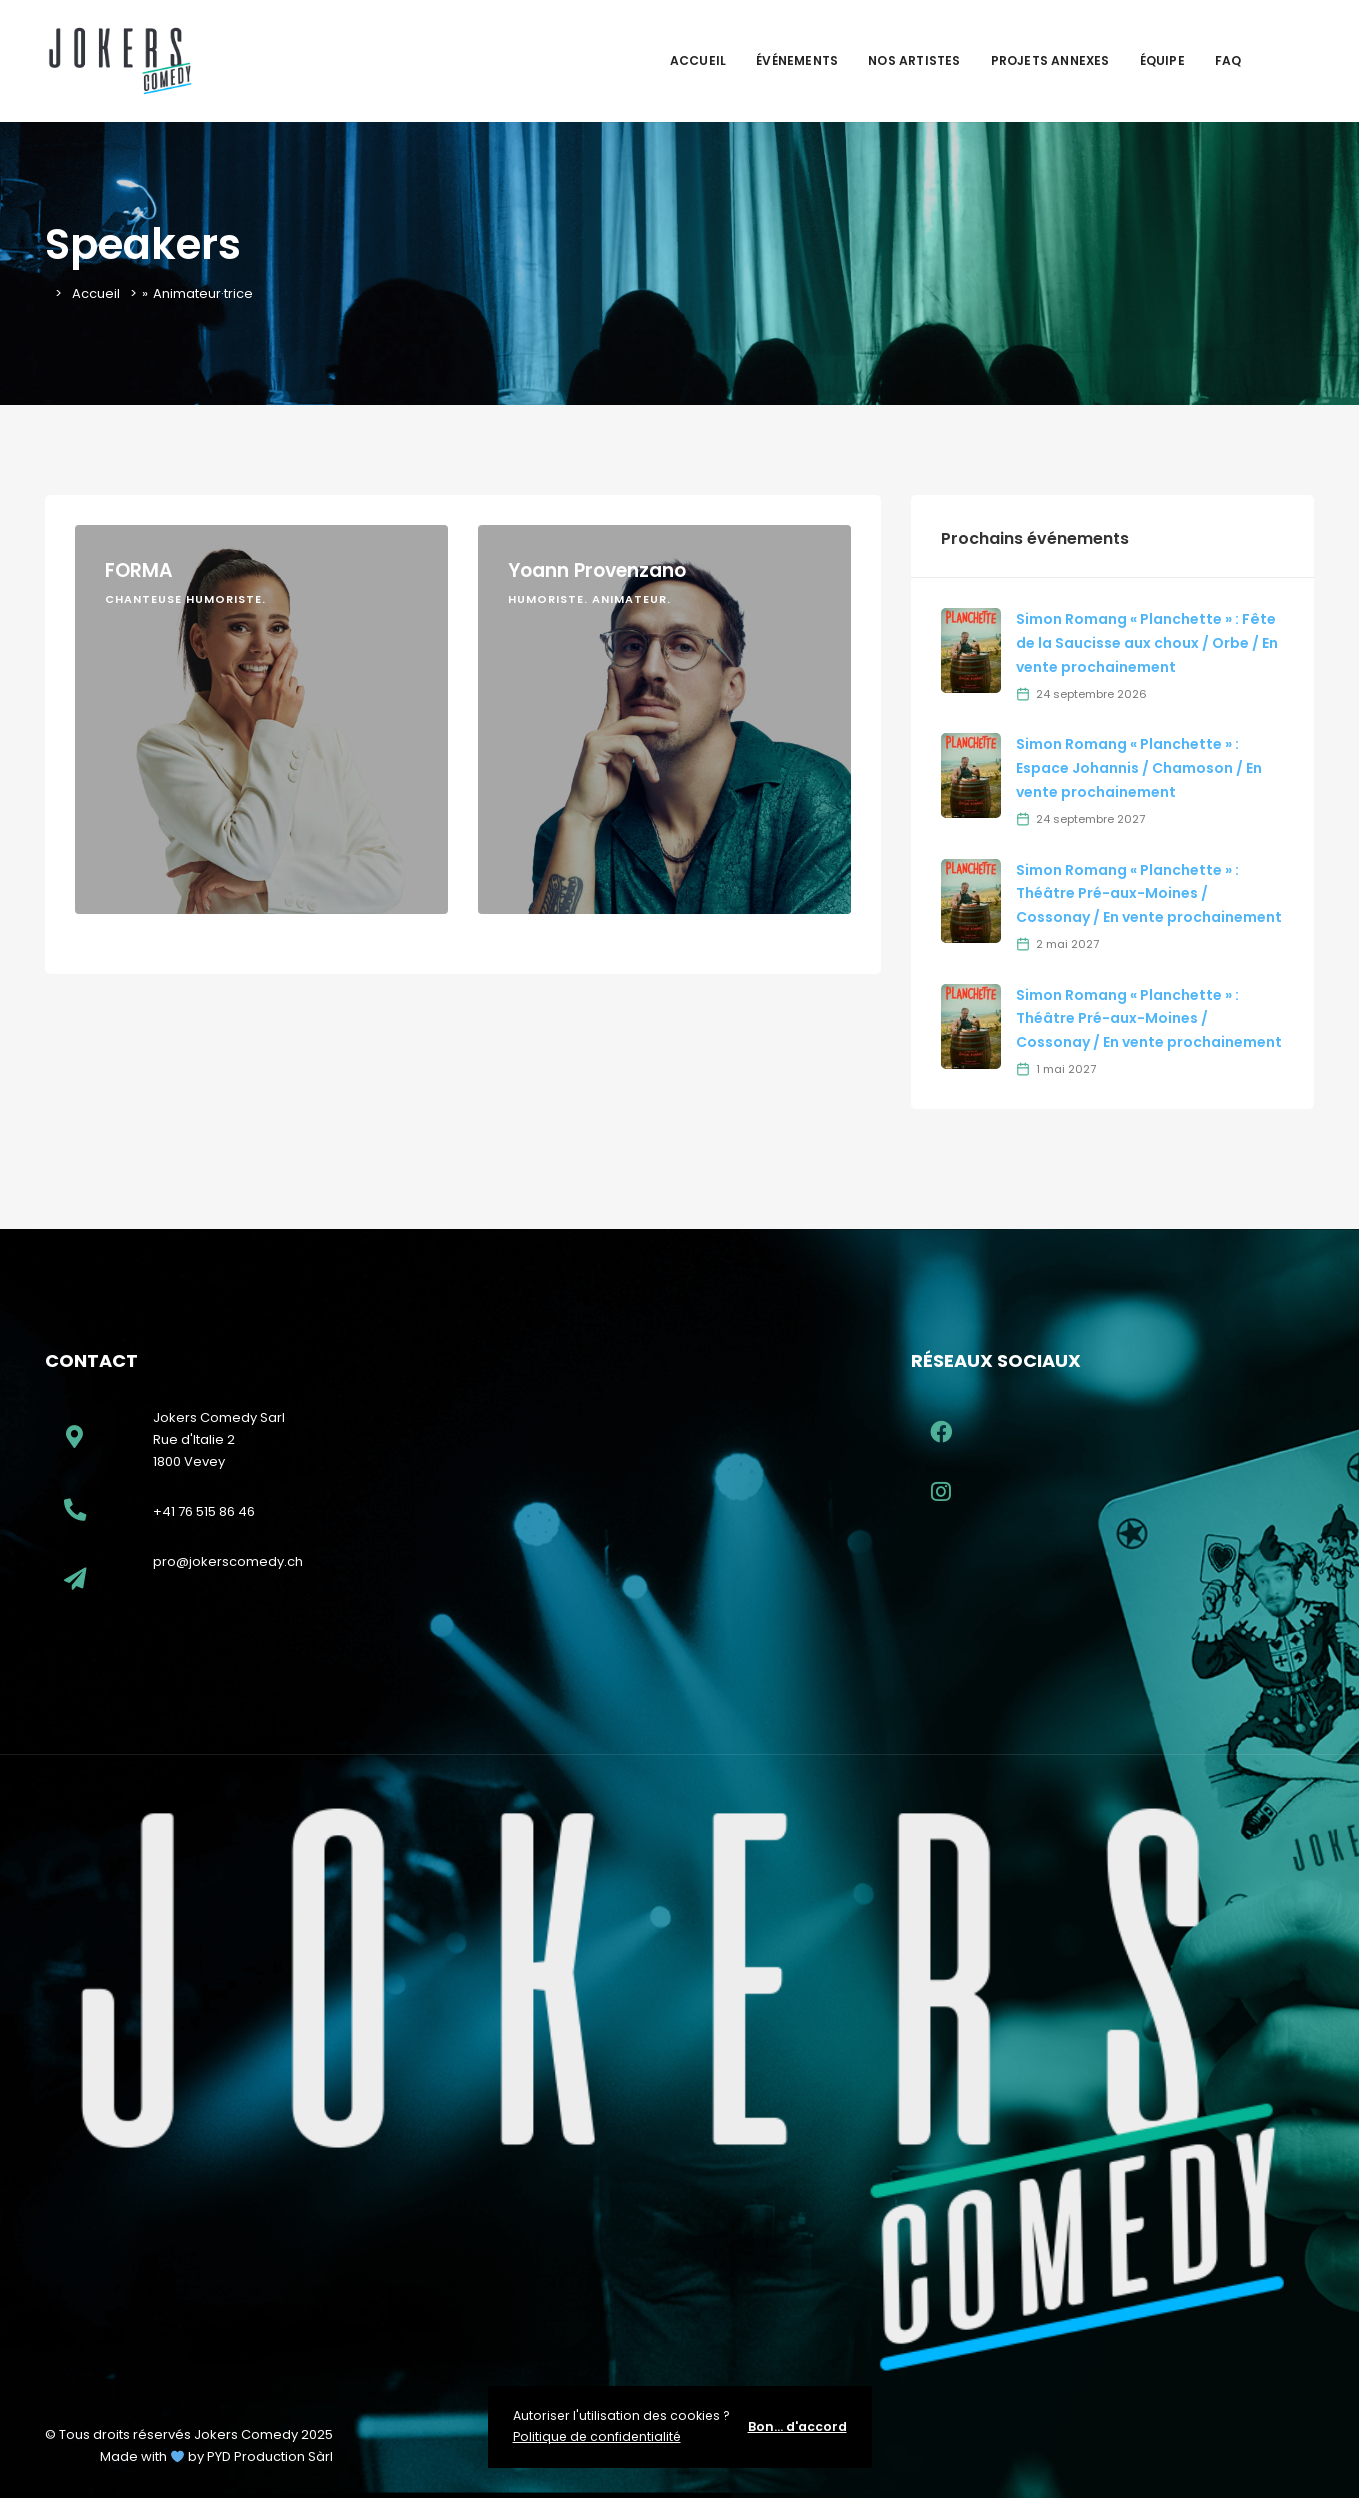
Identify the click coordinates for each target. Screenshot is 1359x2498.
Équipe (1162, 60)
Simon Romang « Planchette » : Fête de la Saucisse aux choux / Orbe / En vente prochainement (1147, 643)
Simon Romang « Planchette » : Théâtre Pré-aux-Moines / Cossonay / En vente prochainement (1149, 894)
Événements (797, 60)
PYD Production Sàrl (270, 2456)
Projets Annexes (1050, 60)
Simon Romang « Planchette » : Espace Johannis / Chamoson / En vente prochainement (1139, 768)
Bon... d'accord (797, 2426)
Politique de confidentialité (597, 2436)
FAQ (1228, 60)
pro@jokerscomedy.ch (228, 1561)
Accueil (698, 60)
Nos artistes (914, 60)
